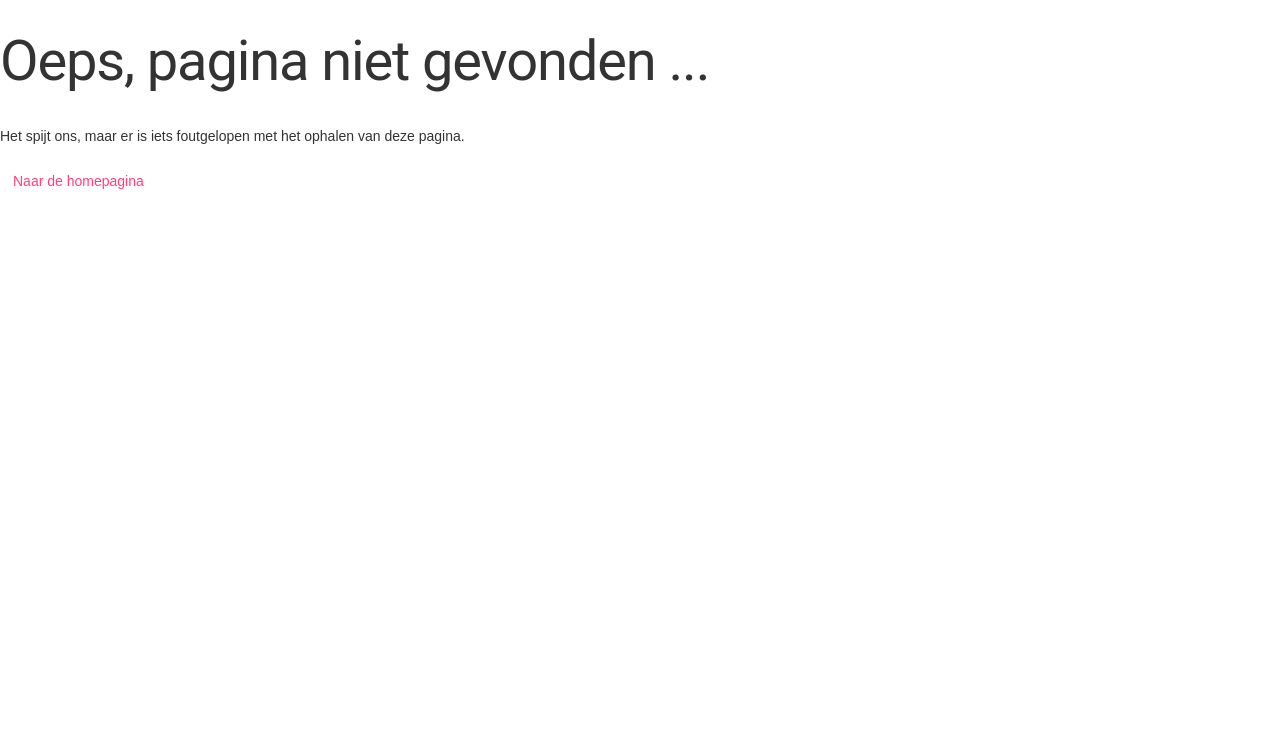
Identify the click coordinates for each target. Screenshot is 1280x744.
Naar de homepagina (78, 181)
